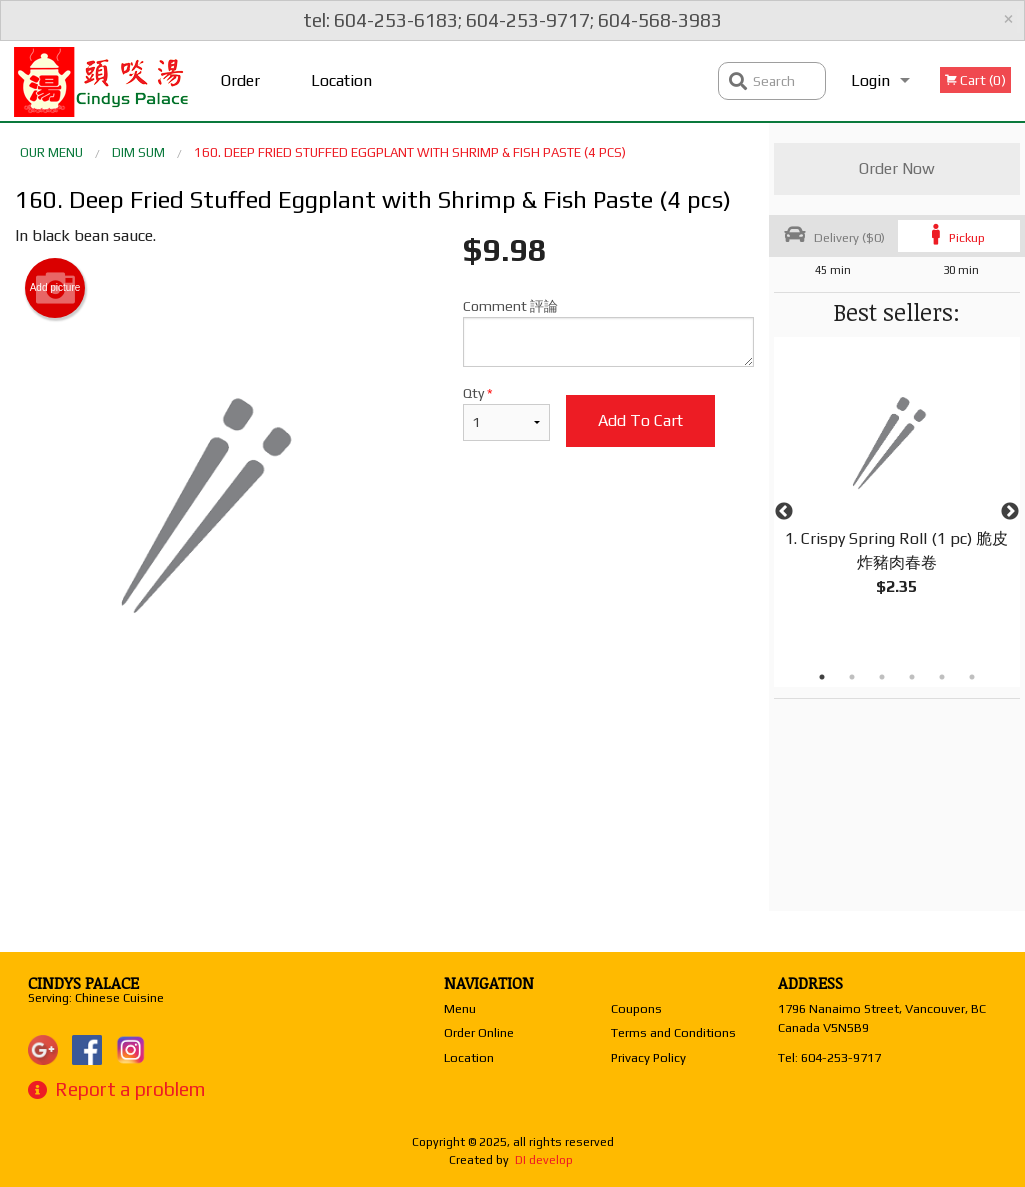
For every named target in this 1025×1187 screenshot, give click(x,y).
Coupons (636, 1008)
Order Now (897, 168)
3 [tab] (882, 677)
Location (341, 80)
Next (1010, 512)
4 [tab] (912, 677)
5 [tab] (942, 677)
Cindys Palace (83, 983)
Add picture (55, 288)
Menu (460, 1008)
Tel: (829, 1057)
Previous (784, 512)
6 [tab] (972, 677)
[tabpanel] (897, 488)
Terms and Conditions (673, 1032)
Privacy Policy (648, 1057)
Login (870, 80)
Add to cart (640, 420)
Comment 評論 (608, 332)
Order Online (243, 96)
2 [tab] (852, 677)
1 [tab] (822, 677)
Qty (506, 413)
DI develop (544, 1160)
